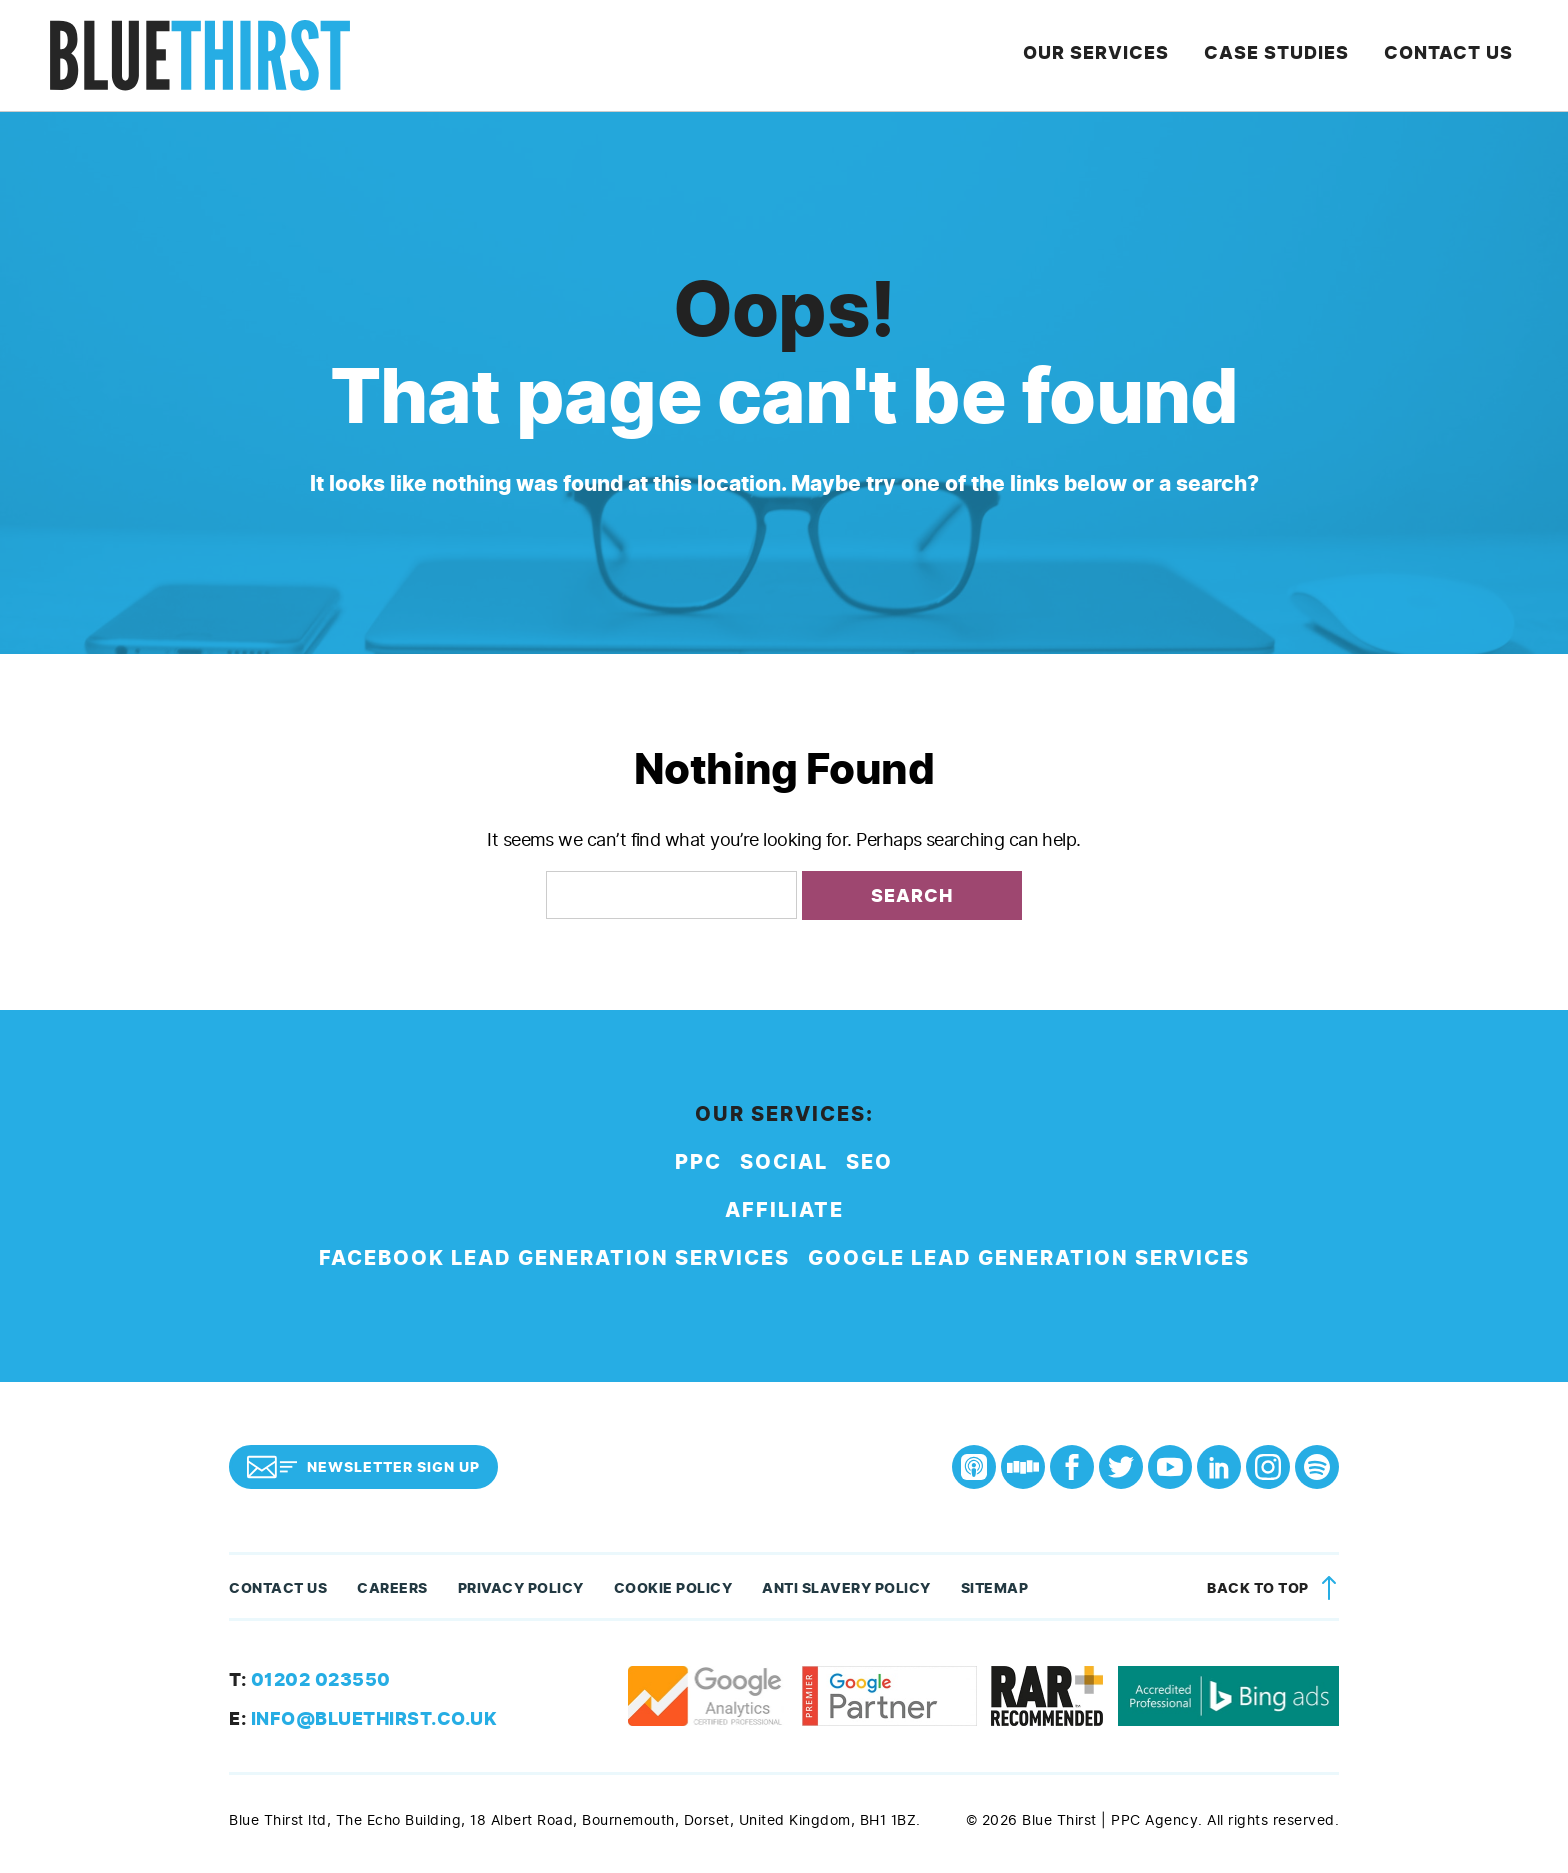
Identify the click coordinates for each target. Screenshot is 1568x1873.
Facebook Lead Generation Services (554, 1258)
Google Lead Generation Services (1029, 1258)
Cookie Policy (673, 1588)
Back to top (1275, 1588)
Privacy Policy (521, 1588)
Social (784, 1162)
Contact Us (1453, 55)
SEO (869, 1162)
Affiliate (784, 1210)
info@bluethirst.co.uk (363, 1719)
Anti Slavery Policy (846, 1588)
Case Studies (1286, 55)
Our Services (1111, 55)
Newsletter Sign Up (363, 1467)
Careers (392, 1588)
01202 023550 (310, 1680)
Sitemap (995, 1588)
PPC (698, 1162)
